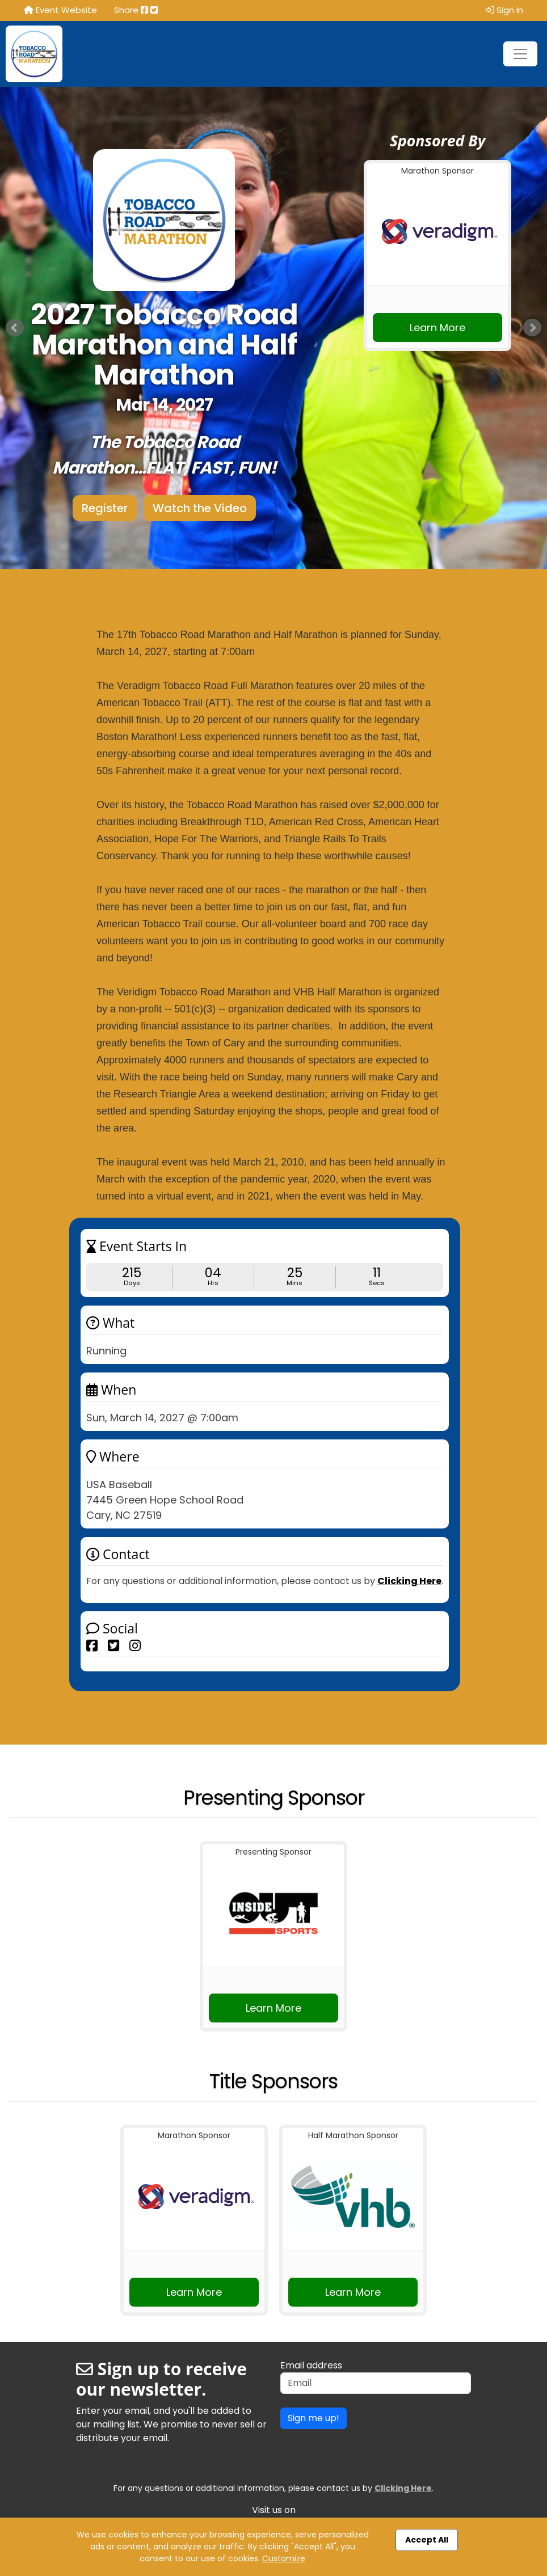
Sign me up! (313, 2418)
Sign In (504, 10)
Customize (283, 2558)
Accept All (426, 2539)
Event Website (60, 10)
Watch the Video (200, 508)
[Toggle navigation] (520, 53)
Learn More (437, 327)
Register (105, 508)
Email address (311, 2365)
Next (532, 328)
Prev (15, 328)
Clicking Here (409, 1580)
